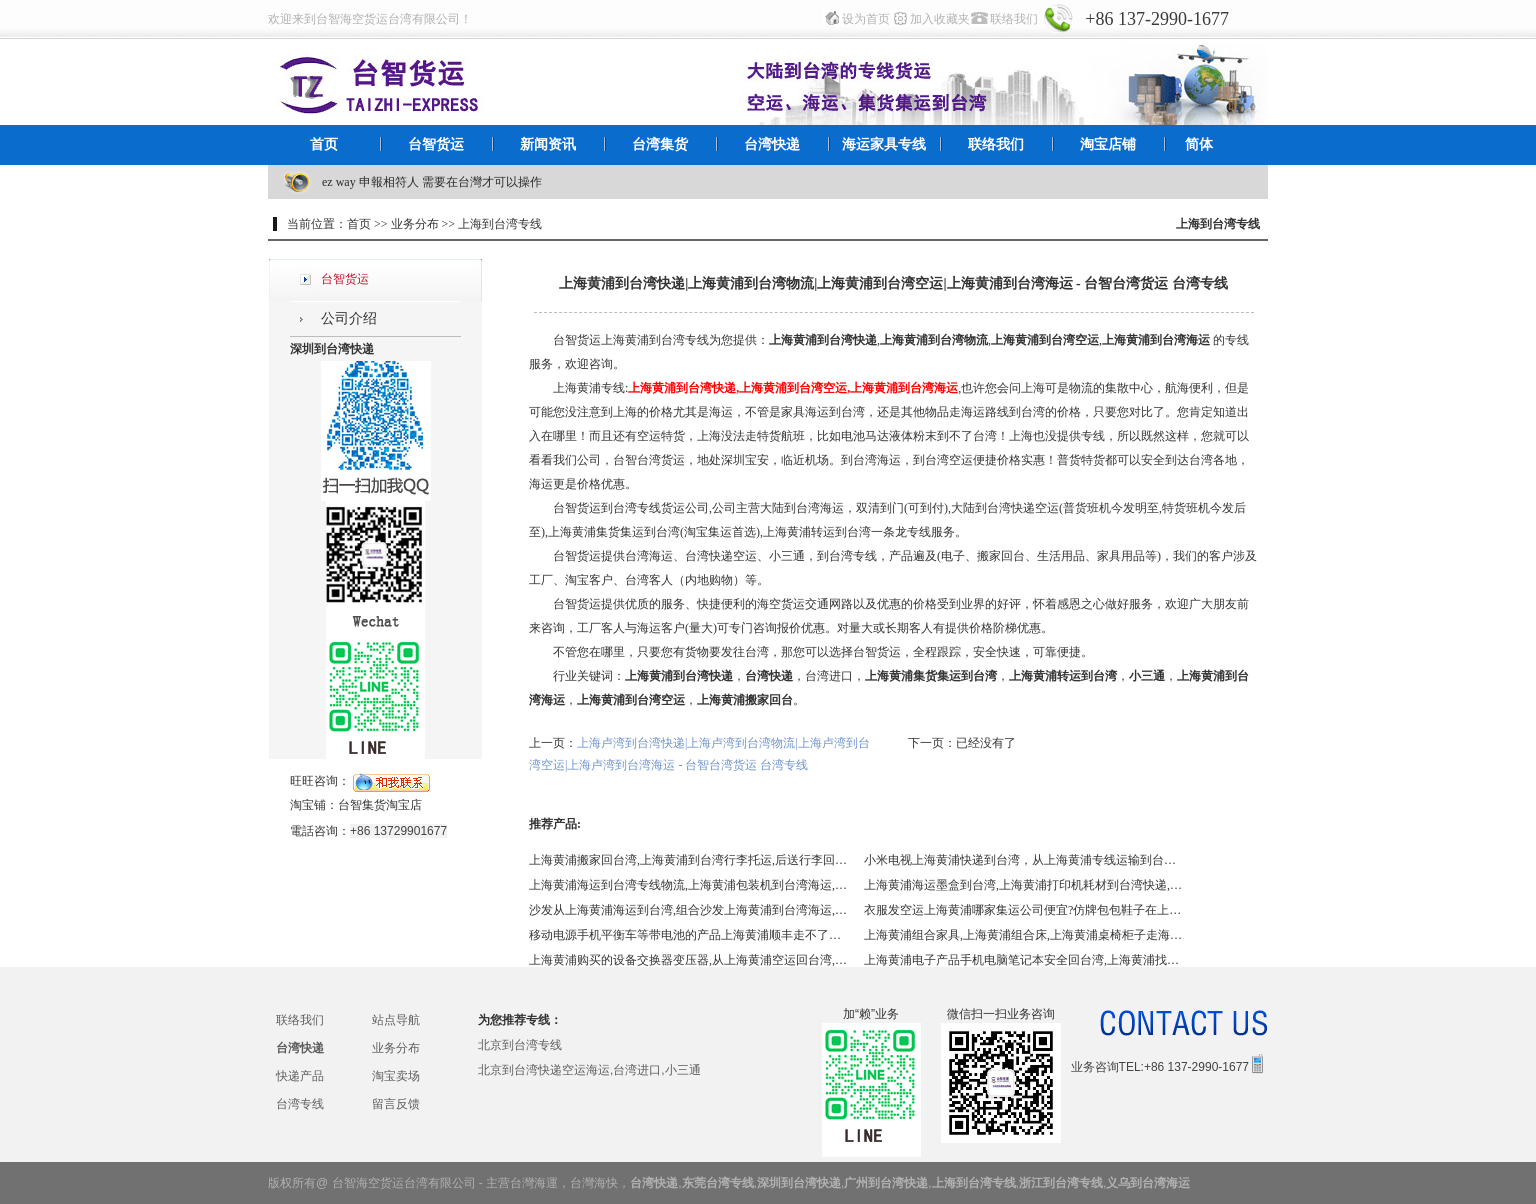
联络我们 (1014, 19)
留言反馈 (396, 1104)
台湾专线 (300, 1104)
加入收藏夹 (940, 19)
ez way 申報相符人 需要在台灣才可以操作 (432, 182)
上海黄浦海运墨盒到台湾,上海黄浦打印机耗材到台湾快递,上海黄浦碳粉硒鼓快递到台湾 (1024, 885)
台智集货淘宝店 (380, 805)
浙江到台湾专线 (1061, 1183)
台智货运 (436, 144)
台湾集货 (660, 144)
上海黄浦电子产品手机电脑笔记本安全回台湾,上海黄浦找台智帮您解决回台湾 (1024, 960)
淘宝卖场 (396, 1076)
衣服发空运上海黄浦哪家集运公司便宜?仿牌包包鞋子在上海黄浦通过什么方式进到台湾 (1024, 910)
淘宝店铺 (1108, 144)
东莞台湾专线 (718, 1183)
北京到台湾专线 (520, 1045)
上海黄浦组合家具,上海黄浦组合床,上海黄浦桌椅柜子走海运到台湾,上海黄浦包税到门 (1024, 935)
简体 (1199, 144)
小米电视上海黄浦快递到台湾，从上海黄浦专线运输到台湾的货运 (1024, 860)
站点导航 (396, 1020)
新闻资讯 (548, 144)
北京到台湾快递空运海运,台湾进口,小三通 (589, 1070)
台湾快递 (772, 144)
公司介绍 (349, 318)
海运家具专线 (884, 144)
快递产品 (300, 1076)
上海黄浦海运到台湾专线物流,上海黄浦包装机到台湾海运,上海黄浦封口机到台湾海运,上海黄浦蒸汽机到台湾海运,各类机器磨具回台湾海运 (689, 885)
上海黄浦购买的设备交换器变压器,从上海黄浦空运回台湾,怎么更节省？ (689, 960)
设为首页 (866, 19)
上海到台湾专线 (974, 1183)
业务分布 (396, 1048)
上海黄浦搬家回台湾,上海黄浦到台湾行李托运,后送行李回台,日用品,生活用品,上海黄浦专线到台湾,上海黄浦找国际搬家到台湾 (689, 860)
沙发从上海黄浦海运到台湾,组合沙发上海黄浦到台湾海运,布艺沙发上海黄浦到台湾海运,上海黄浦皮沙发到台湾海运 (689, 910)
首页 (324, 144)
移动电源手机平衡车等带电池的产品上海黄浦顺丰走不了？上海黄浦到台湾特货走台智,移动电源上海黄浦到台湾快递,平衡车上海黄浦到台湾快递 (689, 935)
